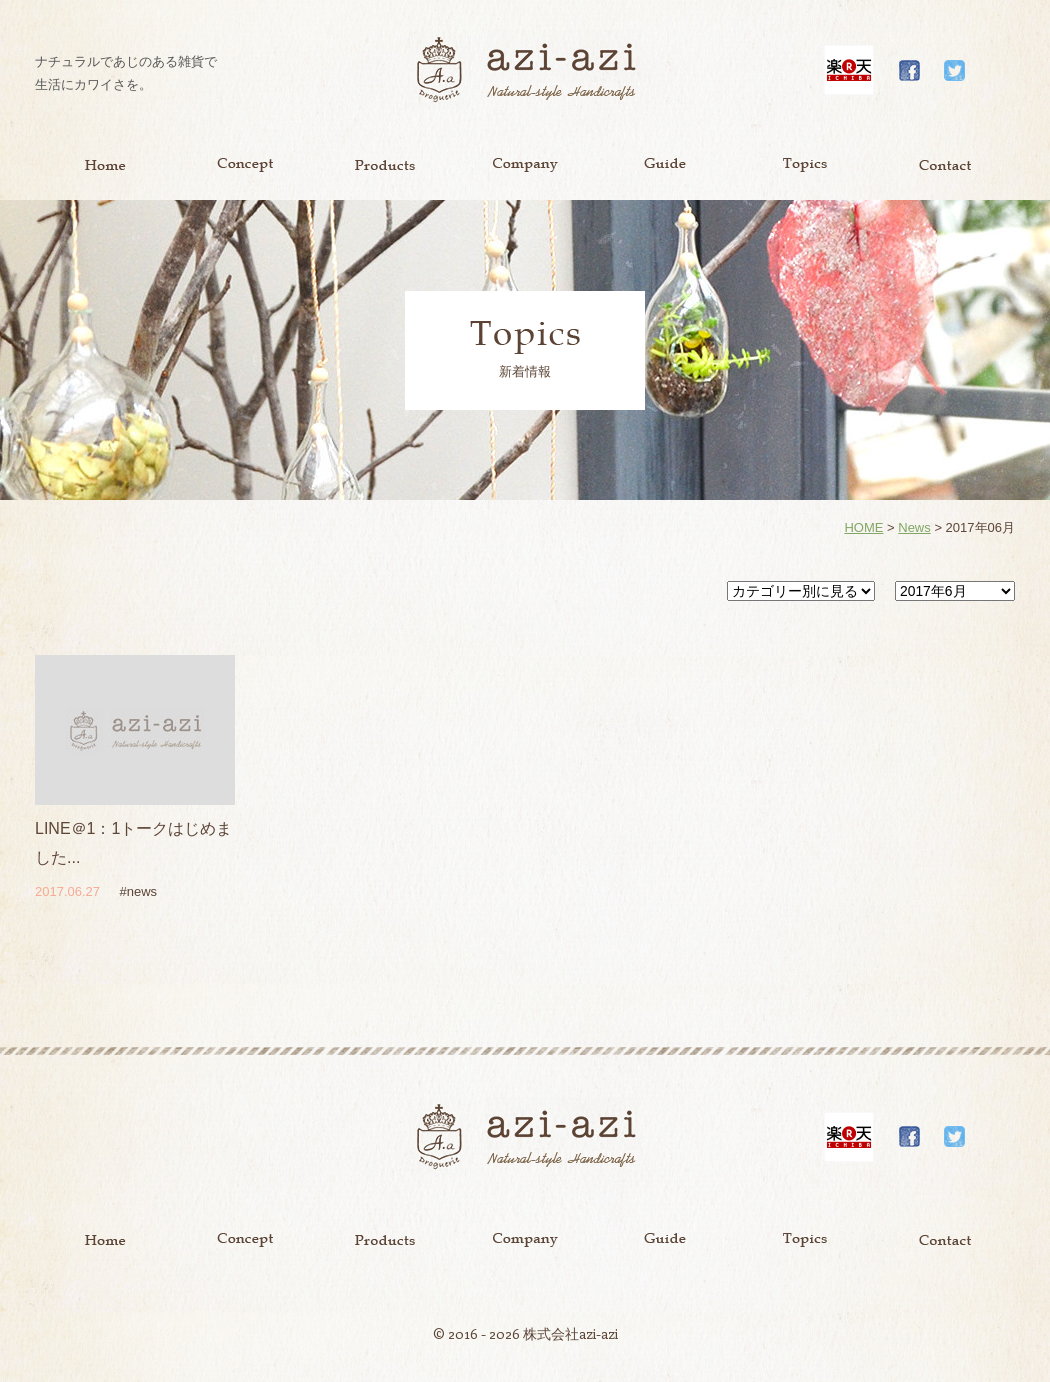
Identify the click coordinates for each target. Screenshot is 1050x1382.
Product (385, 165)
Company (525, 165)
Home (105, 165)
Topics (805, 165)
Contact (945, 165)
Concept (245, 165)
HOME (863, 527)
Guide (665, 165)
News (914, 527)
